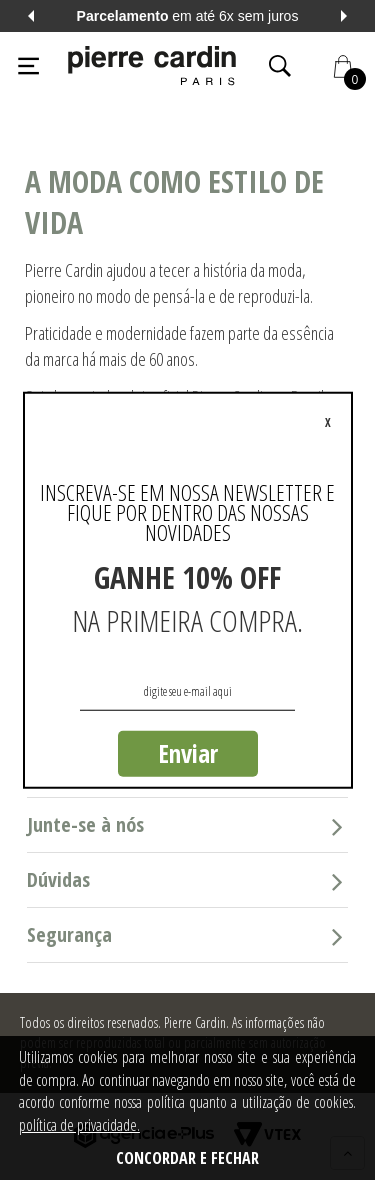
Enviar (188, 753)
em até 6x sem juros (188, 16)
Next (344, 16)
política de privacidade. (79, 1125)
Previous (31, 16)
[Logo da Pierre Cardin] (152, 66)
